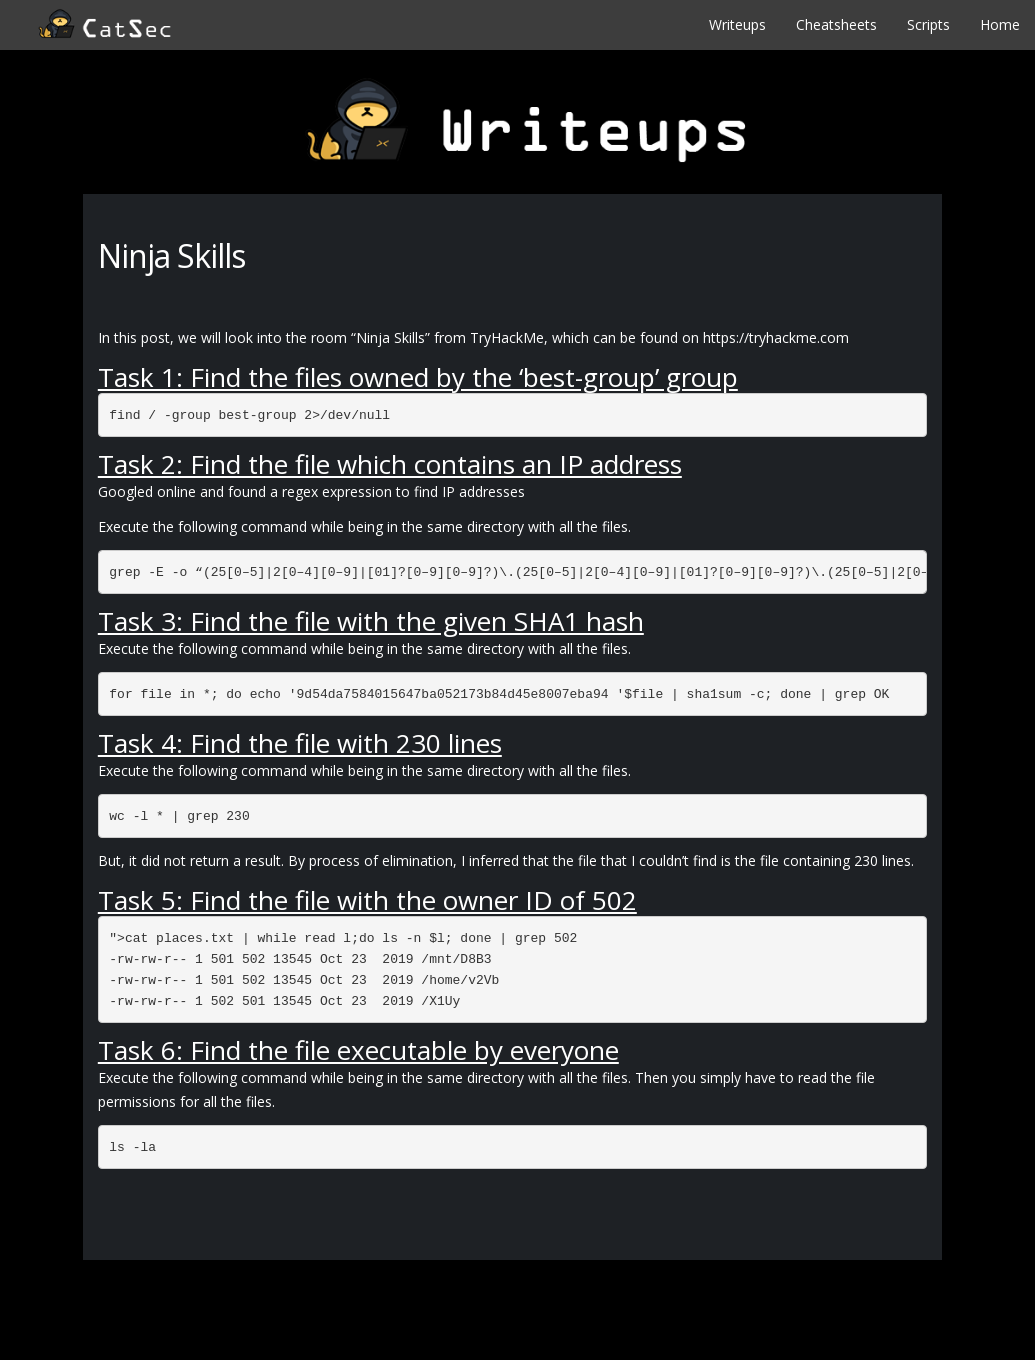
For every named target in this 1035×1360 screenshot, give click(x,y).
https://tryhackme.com (776, 337)
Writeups (737, 24)
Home (1000, 24)
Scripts (928, 24)
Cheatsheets (836, 24)
